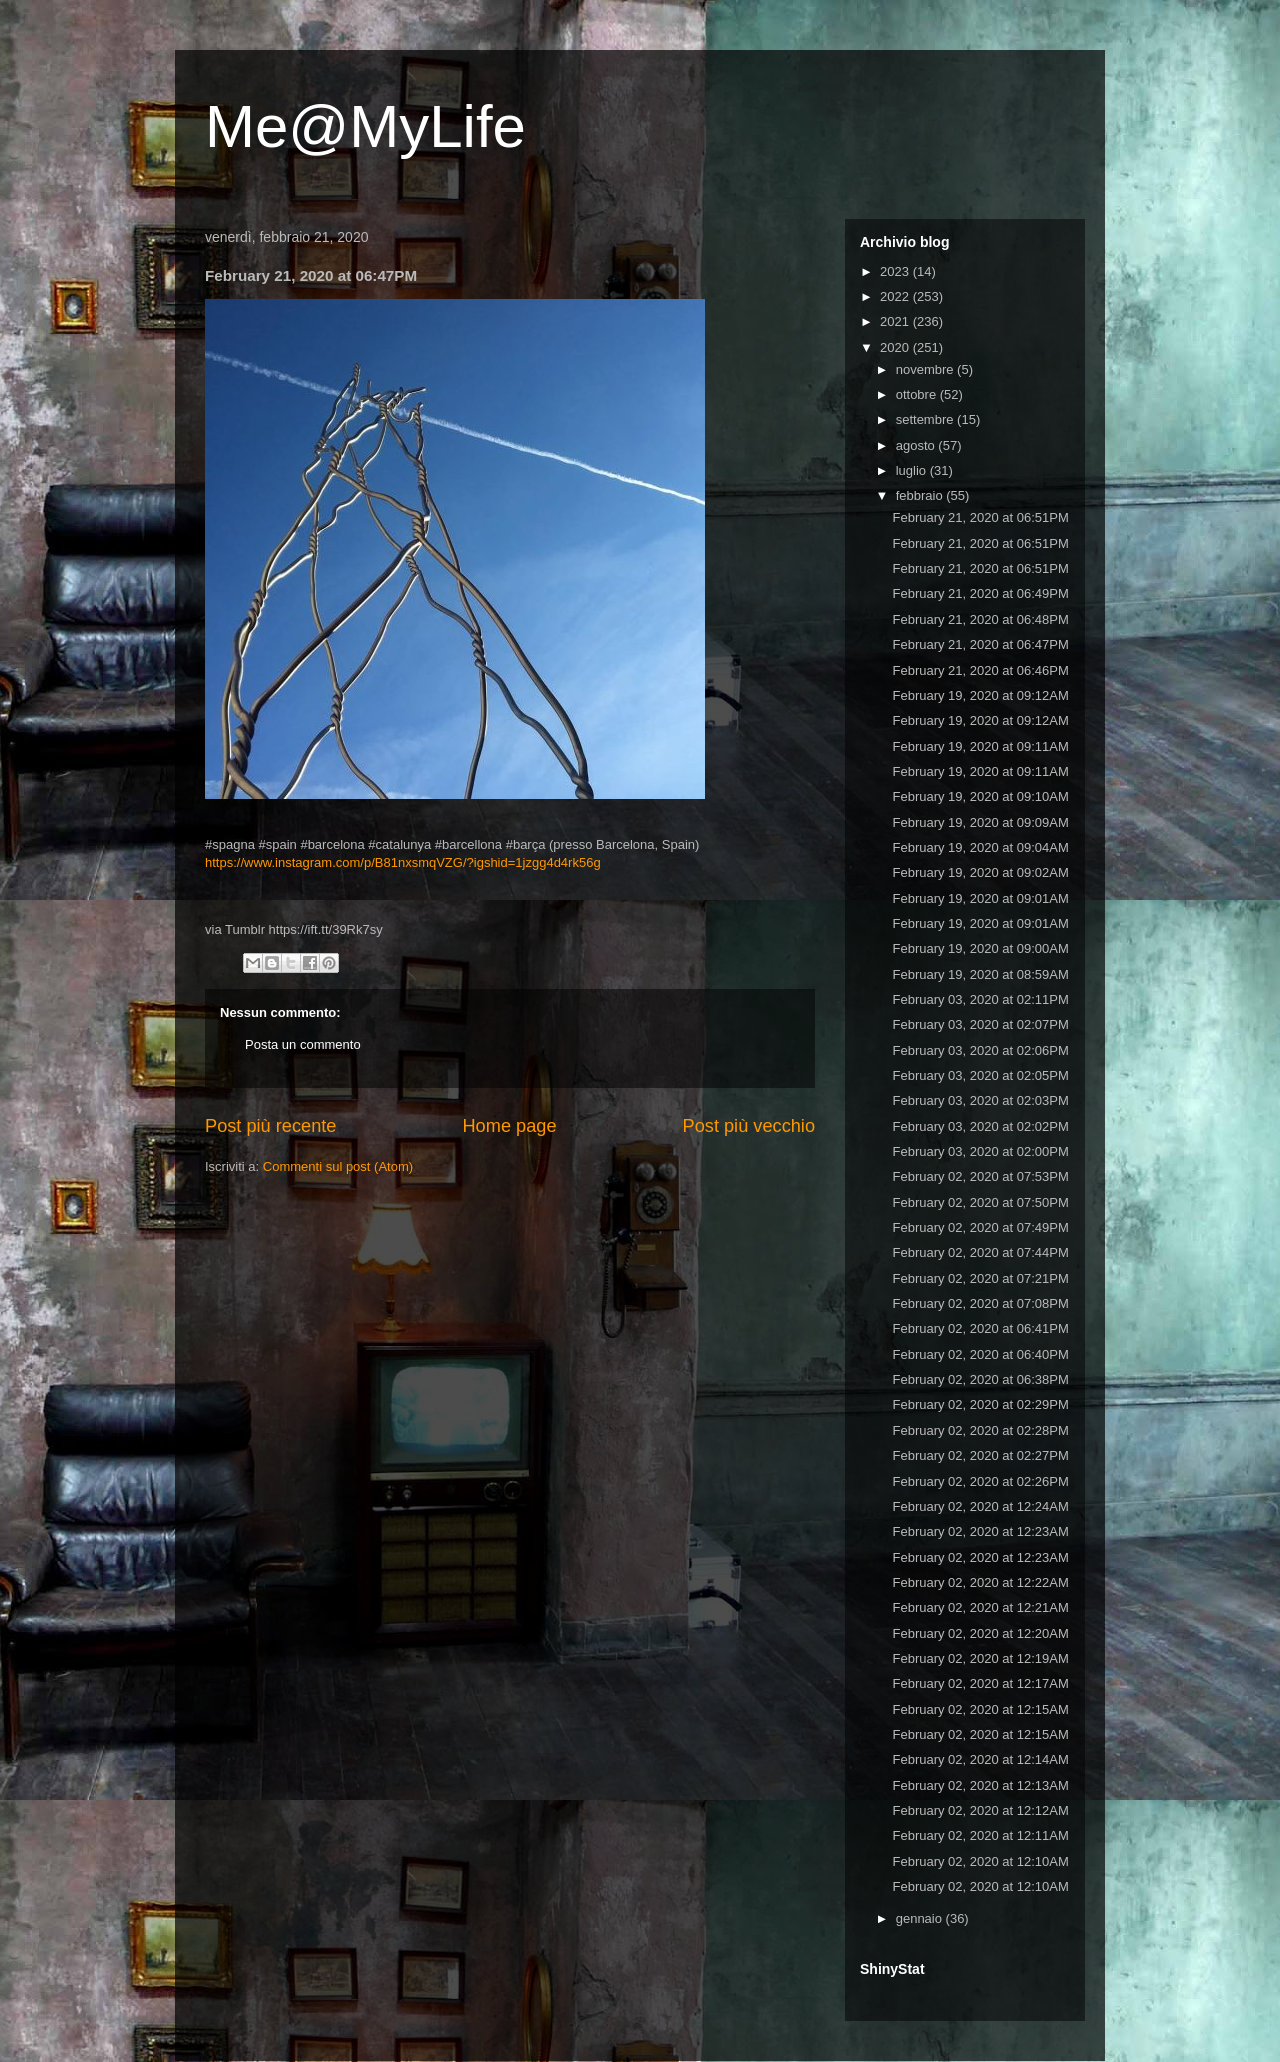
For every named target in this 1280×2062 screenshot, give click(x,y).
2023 (896, 271)
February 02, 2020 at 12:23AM (980, 1531)
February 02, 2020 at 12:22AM (980, 1582)
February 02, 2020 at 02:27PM (980, 1455)
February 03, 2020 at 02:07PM (980, 1024)
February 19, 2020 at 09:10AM (980, 796)
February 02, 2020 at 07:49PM (980, 1227)
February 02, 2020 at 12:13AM (980, 1785)
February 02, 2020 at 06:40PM (980, 1354)
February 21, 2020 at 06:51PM (980, 517)
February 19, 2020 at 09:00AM (980, 948)
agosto (917, 445)
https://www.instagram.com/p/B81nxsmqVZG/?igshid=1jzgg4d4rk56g (403, 862)
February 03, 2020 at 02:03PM (980, 1100)
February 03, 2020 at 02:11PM (980, 999)
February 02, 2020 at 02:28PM (980, 1430)
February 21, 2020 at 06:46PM (980, 670)
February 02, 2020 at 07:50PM (980, 1202)
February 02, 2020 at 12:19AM (980, 1658)
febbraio (921, 495)
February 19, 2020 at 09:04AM (980, 847)
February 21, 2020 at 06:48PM (980, 619)
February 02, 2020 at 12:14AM (980, 1759)
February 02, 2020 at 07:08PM (980, 1303)
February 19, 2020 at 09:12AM (980, 695)
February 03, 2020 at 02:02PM (980, 1126)
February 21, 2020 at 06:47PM (980, 644)
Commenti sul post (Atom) (338, 1166)
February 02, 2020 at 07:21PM (980, 1278)
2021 (896, 321)
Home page (509, 1126)
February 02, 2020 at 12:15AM (980, 1709)
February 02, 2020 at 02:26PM (980, 1481)
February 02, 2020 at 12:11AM (980, 1835)
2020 (896, 347)
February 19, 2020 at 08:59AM (980, 974)
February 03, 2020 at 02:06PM (980, 1050)
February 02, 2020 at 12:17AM (980, 1683)
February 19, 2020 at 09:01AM (980, 898)
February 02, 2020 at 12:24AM (980, 1506)
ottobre (918, 394)
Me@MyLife (365, 126)
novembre (926, 369)
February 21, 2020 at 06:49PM (980, 593)
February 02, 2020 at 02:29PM (980, 1404)
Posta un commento (303, 1044)
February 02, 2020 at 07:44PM (980, 1252)
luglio (913, 470)
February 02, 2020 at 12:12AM (980, 1810)
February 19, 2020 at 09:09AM (980, 822)
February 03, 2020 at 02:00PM (980, 1151)
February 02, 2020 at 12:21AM (980, 1607)
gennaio (921, 1918)
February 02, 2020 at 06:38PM (980, 1379)
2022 (896, 296)
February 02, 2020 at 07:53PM (980, 1176)
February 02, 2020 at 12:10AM (980, 1861)
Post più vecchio (749, 1126)
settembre (926, 419)
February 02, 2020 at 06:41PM (980, 1328)
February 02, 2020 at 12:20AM (980, 1633)
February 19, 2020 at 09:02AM (980, 872)
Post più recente (270, 1126)
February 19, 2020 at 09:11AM (980, 746)
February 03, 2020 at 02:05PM (980, 1075)
